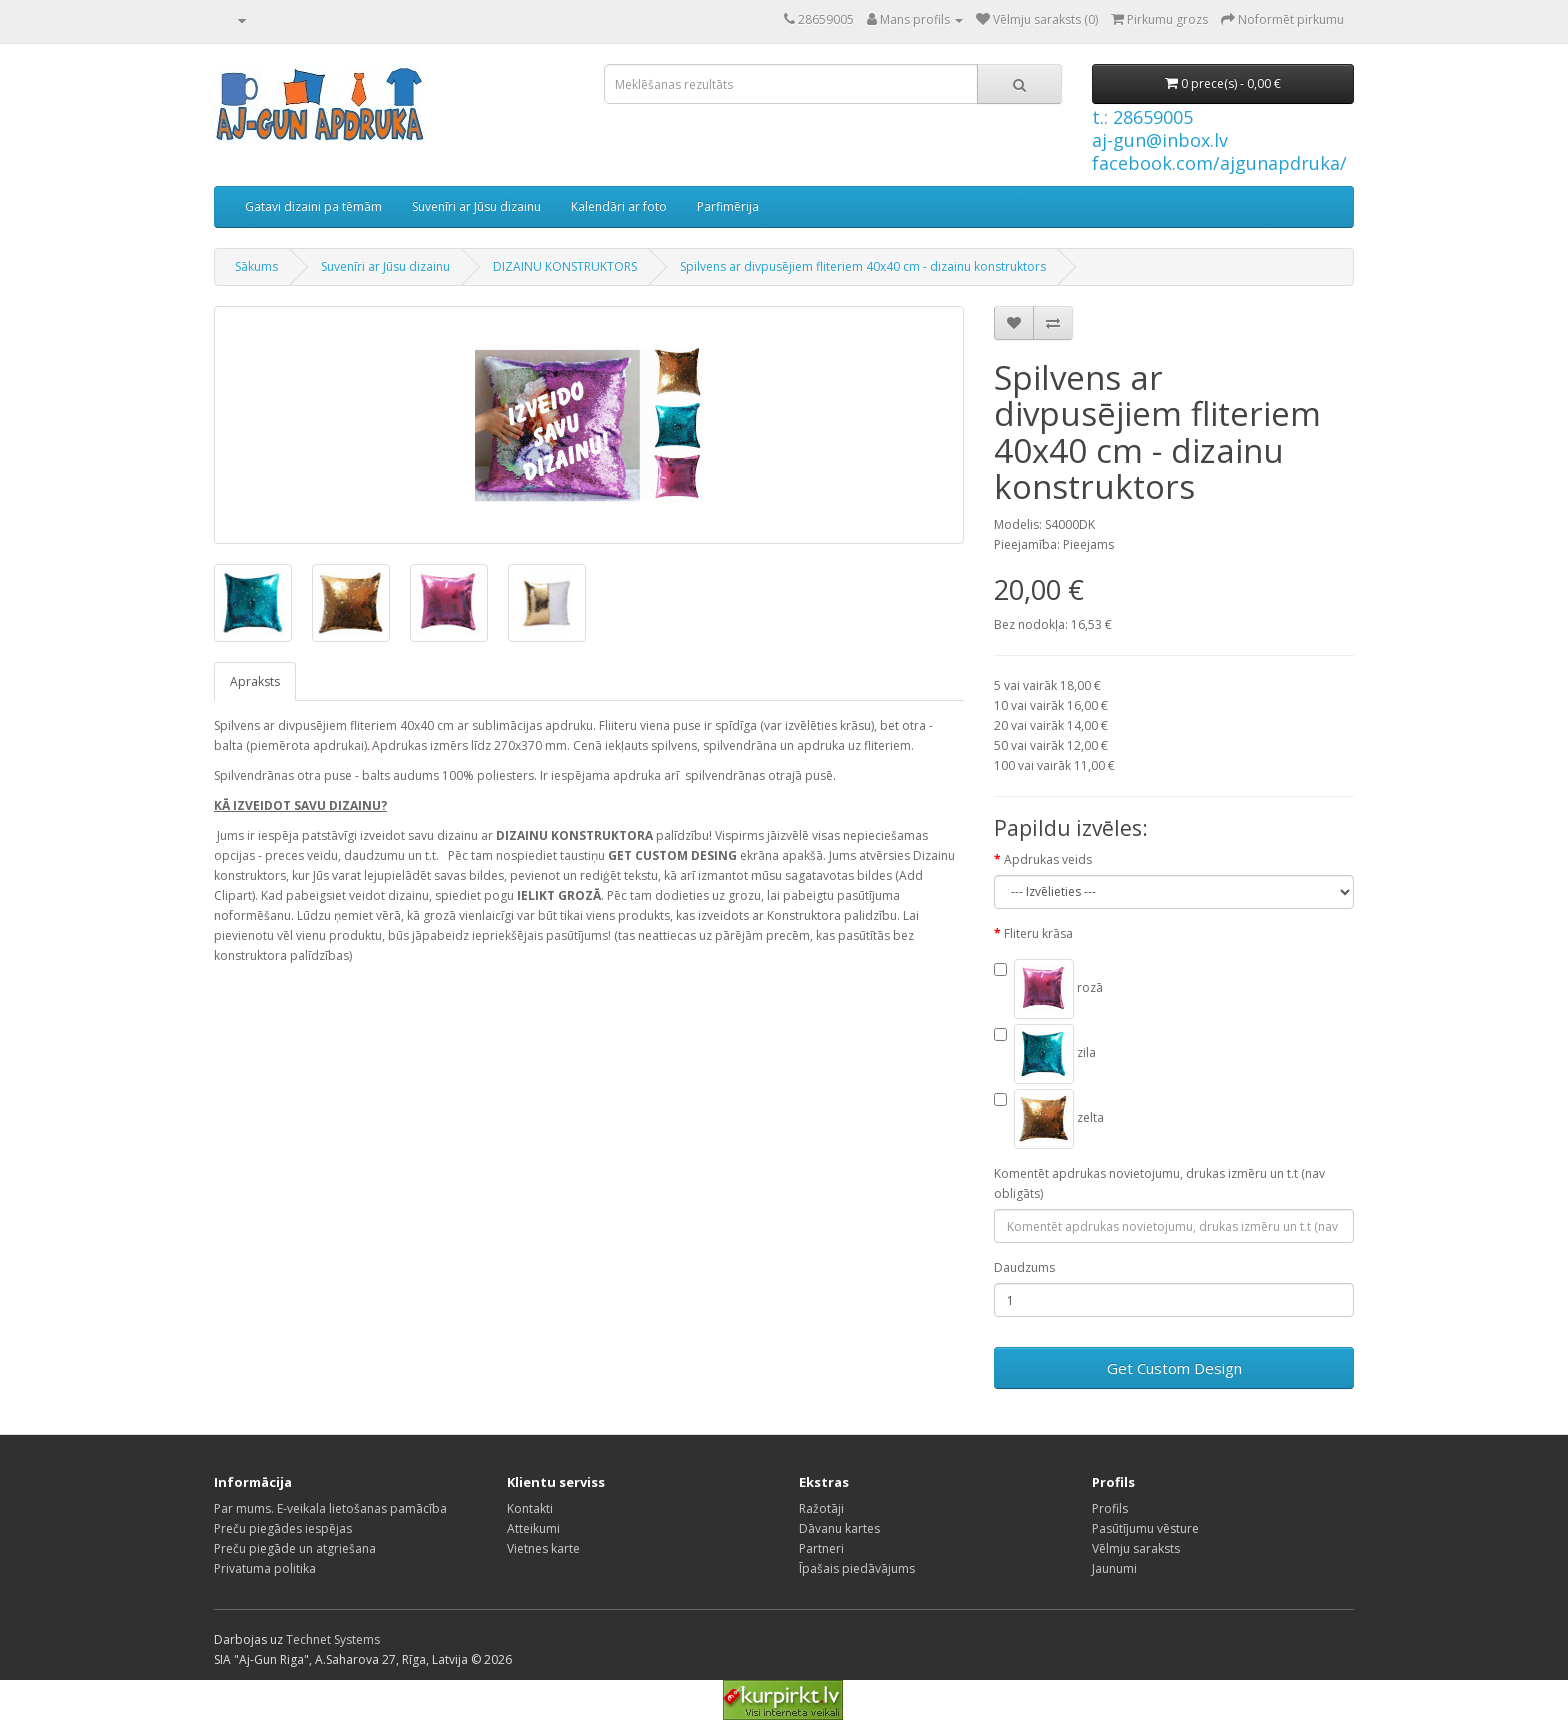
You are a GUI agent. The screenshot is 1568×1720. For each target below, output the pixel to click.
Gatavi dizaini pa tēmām (313, 206)
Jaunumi (1114, 1568)
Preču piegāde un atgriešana (295, 1548)
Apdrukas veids (1048, 859)
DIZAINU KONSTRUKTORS (565, 266)
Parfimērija (728, 206)
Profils (1110, 1508)
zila (1045, 1054)
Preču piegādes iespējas (283, 1528)
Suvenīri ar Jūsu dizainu (476, 206)
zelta (1049, 1119)
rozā (1048, 989)
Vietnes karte (543, 1548)
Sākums (256, 266)
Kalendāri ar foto (619, 206)
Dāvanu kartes (839, 1528)
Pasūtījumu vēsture (1145, 1528)
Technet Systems (333, 1639)
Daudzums (1024, 1267)
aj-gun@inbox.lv (1160, 140)
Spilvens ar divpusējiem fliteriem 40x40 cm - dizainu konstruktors (863, 266)
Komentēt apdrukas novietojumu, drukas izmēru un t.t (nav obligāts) (1159, 1183)
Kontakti (530, 1508)
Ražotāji (821, 1508)
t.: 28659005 (1142, 117)
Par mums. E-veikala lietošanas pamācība (330, 1508)
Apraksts (255, 681)
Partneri (821, 1548)
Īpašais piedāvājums (857, 1568)
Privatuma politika (265, 1568)
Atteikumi (533, 1528)
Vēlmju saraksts (1136, 1548)
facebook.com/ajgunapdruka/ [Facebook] (1219, 163)
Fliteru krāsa (1038, 933)
